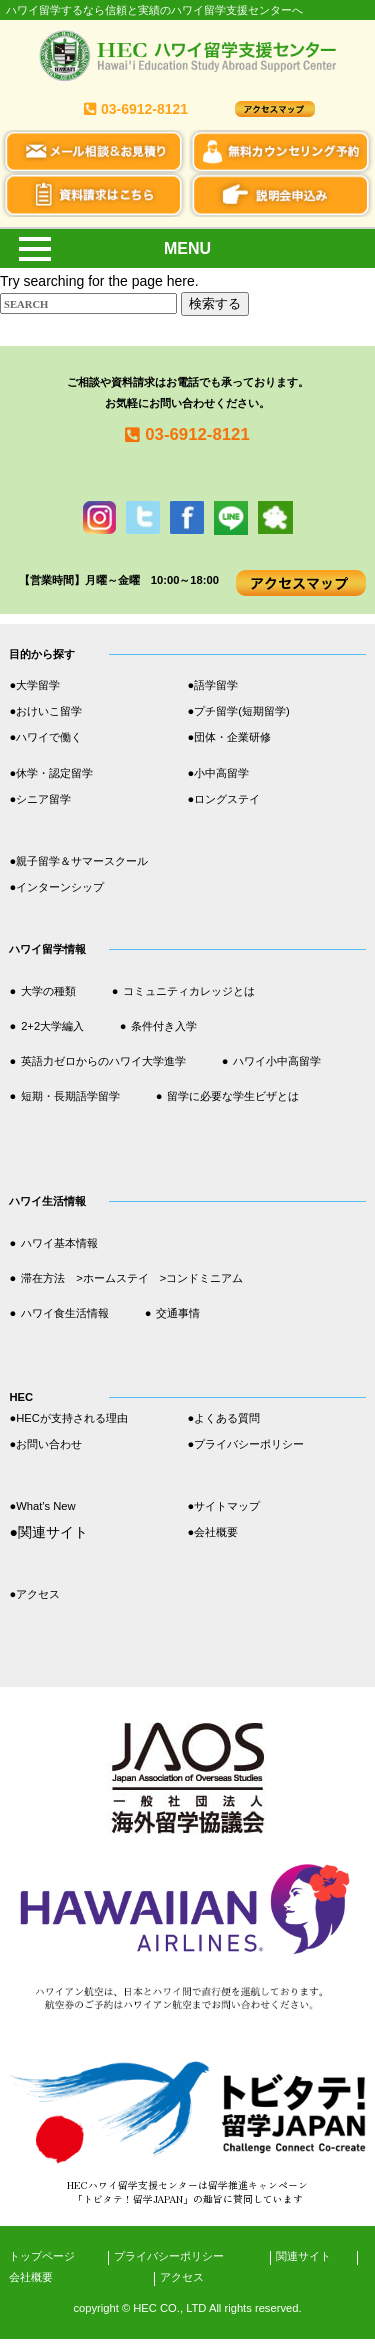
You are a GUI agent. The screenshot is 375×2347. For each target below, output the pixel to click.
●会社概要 (213, 1532)
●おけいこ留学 (45, 711)
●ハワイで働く (45, 737)
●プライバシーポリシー (246, 1444)
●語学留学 (213, 685)
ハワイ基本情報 (59, 1243)
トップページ (42, 2256)
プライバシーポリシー (169, 2256)
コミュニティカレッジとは (189, 991)
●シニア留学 (40, 799)
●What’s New (42, 1506)
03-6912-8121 (197, 434)
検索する (215, 303)
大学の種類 (48, 991)
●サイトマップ (224, 1506)
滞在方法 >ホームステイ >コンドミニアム (132, 1278)
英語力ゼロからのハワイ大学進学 (103, 1061)
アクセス (182, 2277)
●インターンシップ (56, 887)
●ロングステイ (224, 799)
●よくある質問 (230, 1418)
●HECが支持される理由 (68, 1418)
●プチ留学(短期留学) (239, 711)
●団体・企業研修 (230, 737)
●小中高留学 (219, 773)
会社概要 (31, 2277)
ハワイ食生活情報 (65, 1313)
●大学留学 (34, 685)
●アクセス (34, 1594)
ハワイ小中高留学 (277, 1061)
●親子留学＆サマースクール (78, 861)
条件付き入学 (164, 1026)
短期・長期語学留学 (70, 1096)
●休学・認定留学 (51, 773)
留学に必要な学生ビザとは (233, 1096)
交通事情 (178, 1313)
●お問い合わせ (45, 1444)
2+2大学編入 (52, 1026)
